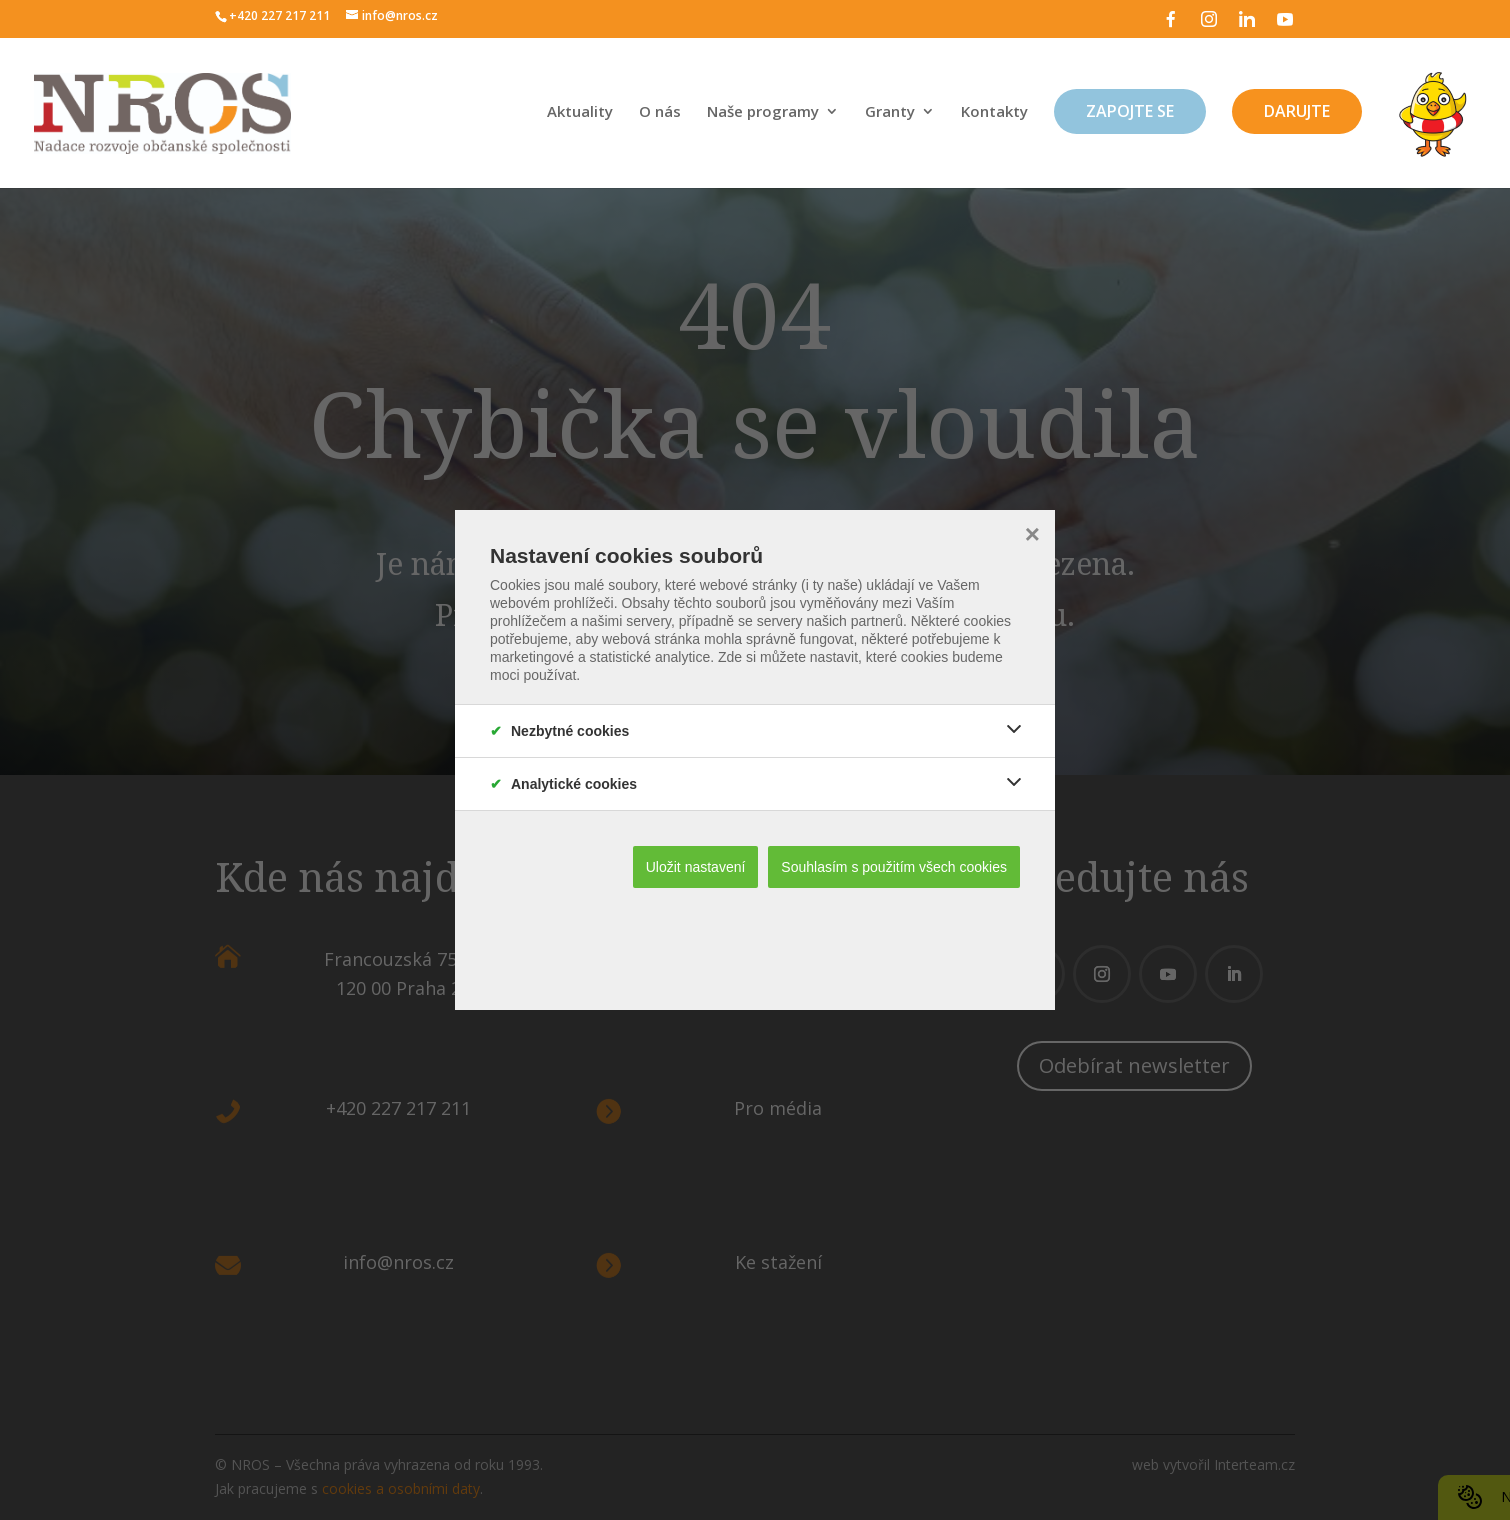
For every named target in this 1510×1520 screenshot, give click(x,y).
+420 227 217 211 (279, 15)
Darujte (1297, 111)
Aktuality (580, 112)
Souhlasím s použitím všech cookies (894, 867)
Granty (890, 112)
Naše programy (763, 112)
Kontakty (994, 112)
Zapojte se (1130, 111)
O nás (660, 112)
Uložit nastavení (696, 867)
